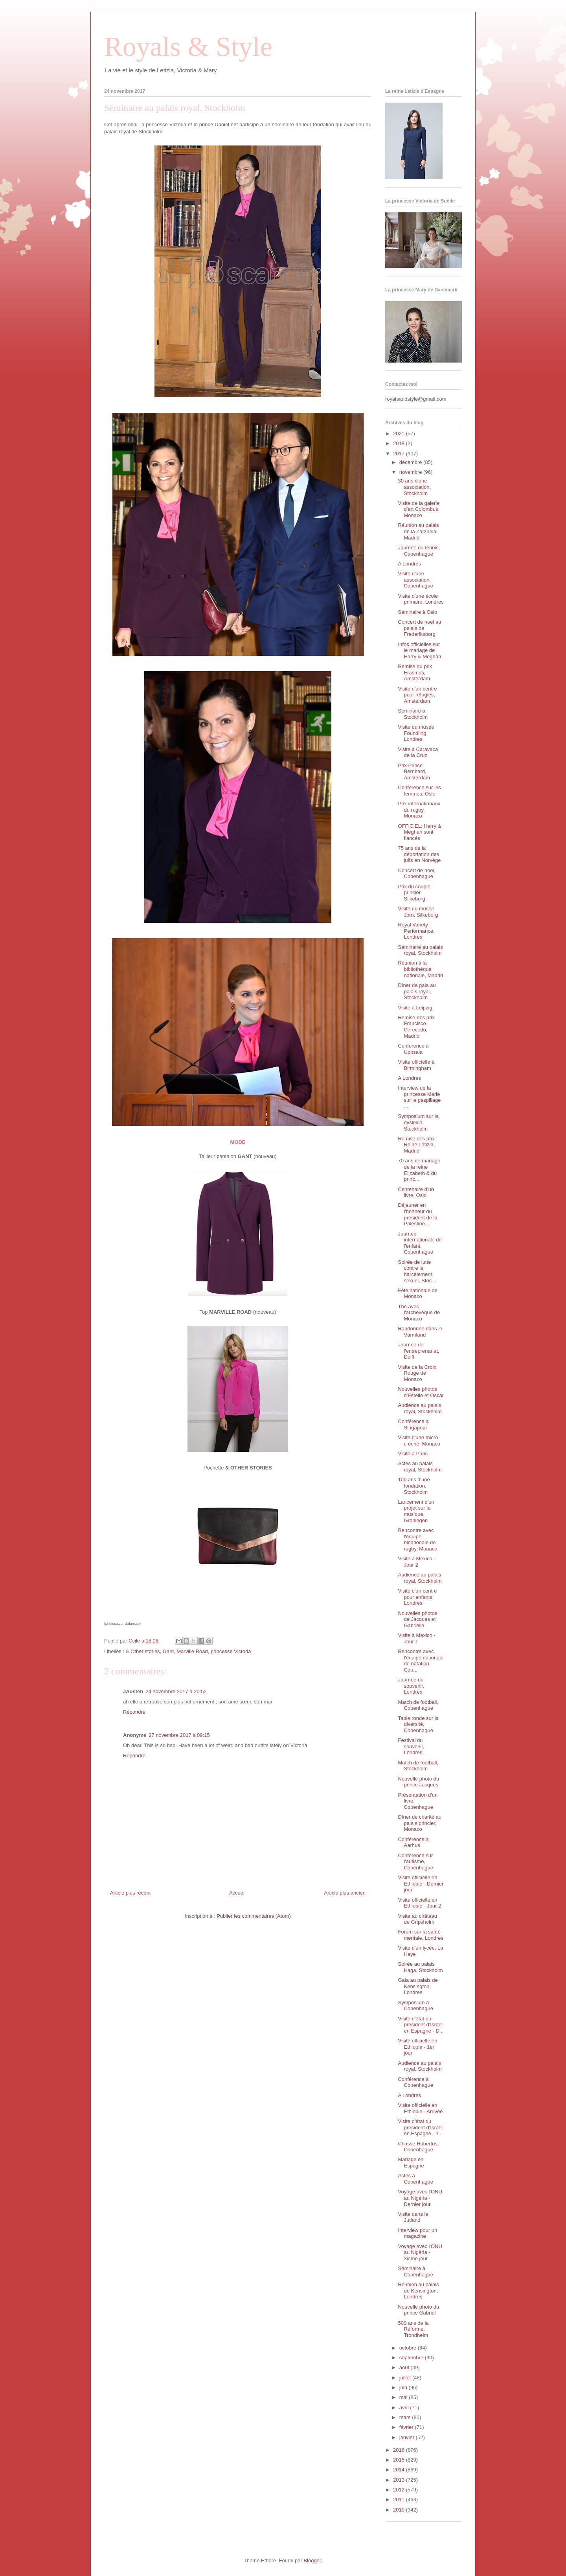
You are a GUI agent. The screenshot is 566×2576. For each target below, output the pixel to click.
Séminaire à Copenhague (415, 2271)
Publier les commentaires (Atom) (254, 1916)
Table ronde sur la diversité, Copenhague (418, 1724)
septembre (412, 2358)
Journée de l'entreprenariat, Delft (418, 1351)
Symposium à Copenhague (415, 2006)
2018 (399, 443)
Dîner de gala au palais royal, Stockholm (417, 991)
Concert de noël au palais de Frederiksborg (419, 628)
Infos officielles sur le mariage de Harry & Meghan (419, 650)
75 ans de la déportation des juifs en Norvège (419, 854)
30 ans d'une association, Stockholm (414, 487)
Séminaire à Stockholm (413, 714)
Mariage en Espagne (411, 2162)
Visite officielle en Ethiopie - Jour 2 (419, 1903)
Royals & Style (188, 46)
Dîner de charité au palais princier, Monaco (419, 1823)
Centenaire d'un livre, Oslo (416, 1192)
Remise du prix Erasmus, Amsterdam (415, 672)
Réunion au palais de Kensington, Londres (418, 2290)
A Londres (409, 564)
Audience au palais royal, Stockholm (419, 1408)
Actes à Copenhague (415, 2179)
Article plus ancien (345, 1893)
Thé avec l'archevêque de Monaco (418, 1313)
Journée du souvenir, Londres (411, 1686)
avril (404, 2407)
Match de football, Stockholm (418, 1766)
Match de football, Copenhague (418, 1705)
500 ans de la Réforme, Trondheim (413, 2329)
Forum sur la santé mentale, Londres (420, 1935)
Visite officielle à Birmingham (416, 1065)
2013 (399, 2480)
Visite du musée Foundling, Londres (416, 733)
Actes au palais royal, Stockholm (419, 1466)
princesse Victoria (231, 1651)
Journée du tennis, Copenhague (419, 551)
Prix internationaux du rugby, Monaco (419, 810)
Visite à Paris (413, 1453)
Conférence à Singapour (413, 1424)
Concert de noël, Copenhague (416, 873)
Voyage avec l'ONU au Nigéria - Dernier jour (420, 2198)
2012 (399, 2490)
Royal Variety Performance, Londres (416, 931)
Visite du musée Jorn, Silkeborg (418, 912)
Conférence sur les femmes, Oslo (419, 790)
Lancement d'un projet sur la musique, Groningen (416, 1511)
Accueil (237, 1893)
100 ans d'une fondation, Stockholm (414, 1486)
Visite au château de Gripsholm (417, 1919)
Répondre (134, 1712)
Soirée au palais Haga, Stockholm (420, 1967)
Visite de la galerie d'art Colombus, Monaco (418, 509)
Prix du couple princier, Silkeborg (414, 893)
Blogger (312, 2560)
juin (404, 2387)
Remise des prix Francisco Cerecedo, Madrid (416, 1027)
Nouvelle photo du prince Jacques (418, 1782)
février (407, 2427)
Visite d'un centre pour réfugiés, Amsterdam (417, 695)
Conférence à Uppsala (413, 1049)
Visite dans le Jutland (413, 2217)
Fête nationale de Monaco (417, 1293)
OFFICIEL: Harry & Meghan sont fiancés (419, 832)
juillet (405, 2378)
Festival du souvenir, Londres (411, 1746)
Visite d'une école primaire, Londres (420, 599)
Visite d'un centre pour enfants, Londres (417, 1597)
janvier (407, 2437)
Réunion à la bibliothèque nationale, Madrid (420, 969)
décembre (411, 462)
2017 (399, 454)
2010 (399, 2510)
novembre (411, 472)
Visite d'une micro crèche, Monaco (419, 1440)
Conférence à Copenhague (415, 2082)
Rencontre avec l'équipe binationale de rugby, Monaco (417, 1539)
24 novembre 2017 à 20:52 (175, 1691)
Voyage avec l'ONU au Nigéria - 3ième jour (420, 2252)
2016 (399, 2450)
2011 (399, 2499)
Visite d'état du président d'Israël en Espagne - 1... (420, 2127)
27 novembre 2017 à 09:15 (179, 1735)
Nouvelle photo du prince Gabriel (418, 2310)
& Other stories (143, 1651)
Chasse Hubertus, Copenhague (418, 2147)
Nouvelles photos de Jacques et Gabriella (417, 1619)
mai (404, 2397)
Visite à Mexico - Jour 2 (416, 1562)
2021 (399, 433)
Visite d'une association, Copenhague (415, 580)
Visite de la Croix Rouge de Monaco (417, 1373)
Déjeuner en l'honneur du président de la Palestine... (417, 1214)
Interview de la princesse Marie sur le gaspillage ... (419, 1097)
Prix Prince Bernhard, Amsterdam (414, 771)
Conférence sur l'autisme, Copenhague (415, 1861)
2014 (399, 2470)
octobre (408, 2348)
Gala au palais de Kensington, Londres (417, 1986)
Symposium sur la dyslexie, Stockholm (418, 1122)
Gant (168, 1651)
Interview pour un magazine (417, 2233)
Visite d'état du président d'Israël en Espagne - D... (420, 2025)
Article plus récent (130, 1893)
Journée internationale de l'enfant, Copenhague (419, 1243)
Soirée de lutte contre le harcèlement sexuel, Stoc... (417, 1271)
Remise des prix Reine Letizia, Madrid (416, 1145)
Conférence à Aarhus (413, 1842)
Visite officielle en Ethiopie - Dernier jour (420, 1883)
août (405, 2367)
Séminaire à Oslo (417, 612)
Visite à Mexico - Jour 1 (416, 1638)
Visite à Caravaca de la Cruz (418, 752)
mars (405, 2417)
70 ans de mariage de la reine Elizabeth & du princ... (419, 1170)
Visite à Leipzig (415, 1008)
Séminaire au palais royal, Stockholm (420, 950)
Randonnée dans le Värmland (420, 1332)
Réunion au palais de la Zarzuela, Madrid (418, 531)
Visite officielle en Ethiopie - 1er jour (417, 2047)
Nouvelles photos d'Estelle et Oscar (420, 1392)
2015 (399, 2460)
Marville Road (192, 1651)
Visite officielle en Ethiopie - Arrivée (420, 2108)
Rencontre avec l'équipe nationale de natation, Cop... (420, 1660)
